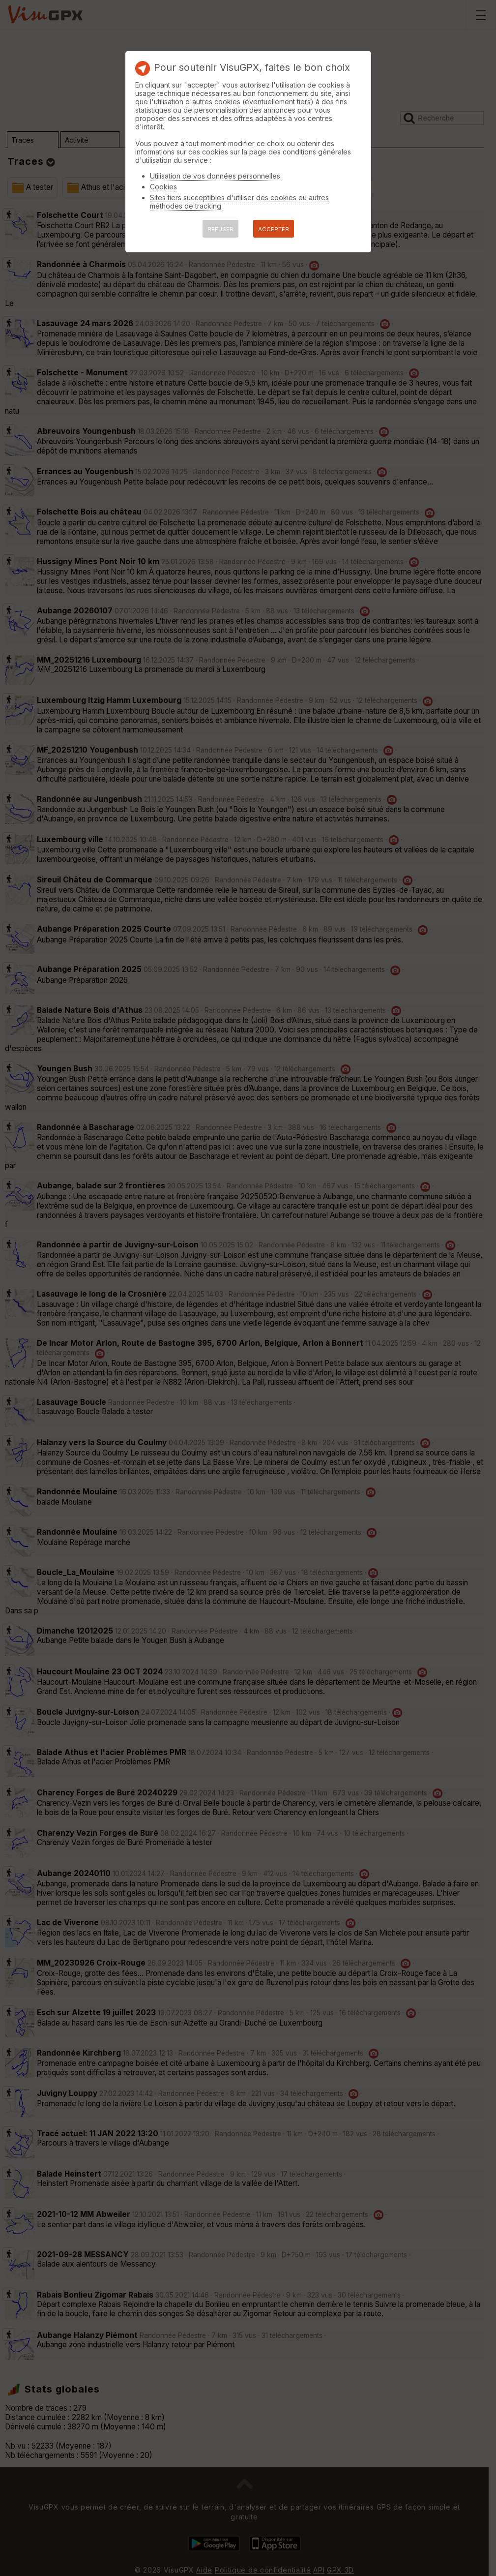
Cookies (163, 186)
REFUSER (220, 229)
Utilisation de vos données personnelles (215, 176)
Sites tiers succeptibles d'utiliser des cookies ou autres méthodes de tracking (239, 201)
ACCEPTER (273, 229)
